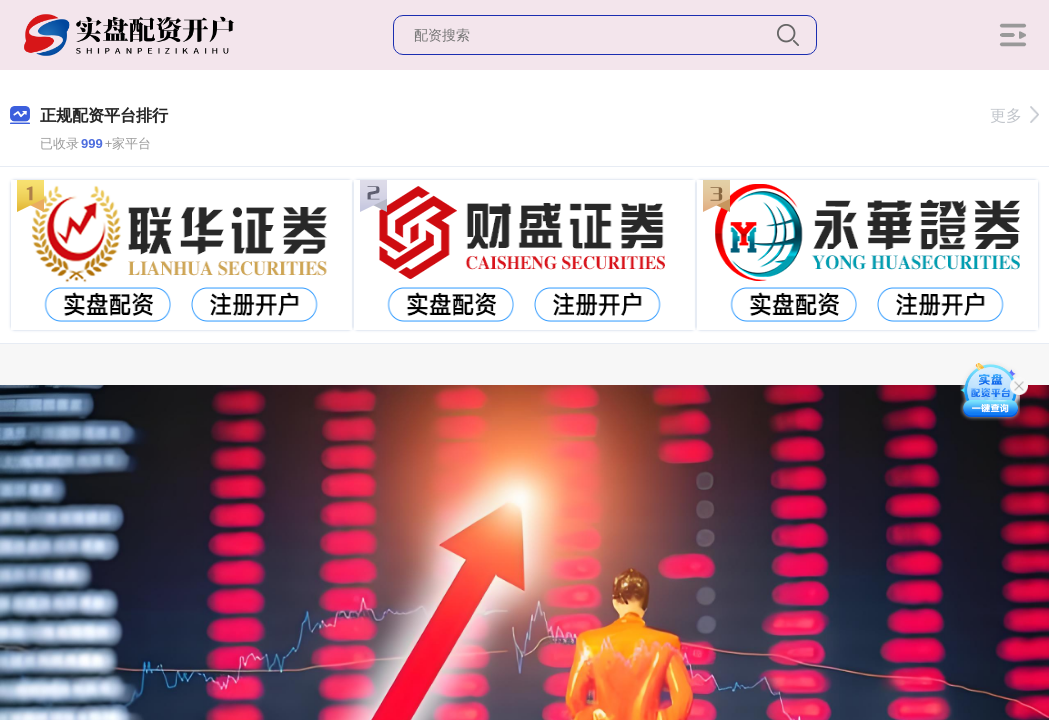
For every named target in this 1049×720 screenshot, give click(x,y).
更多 (1014, 115)
